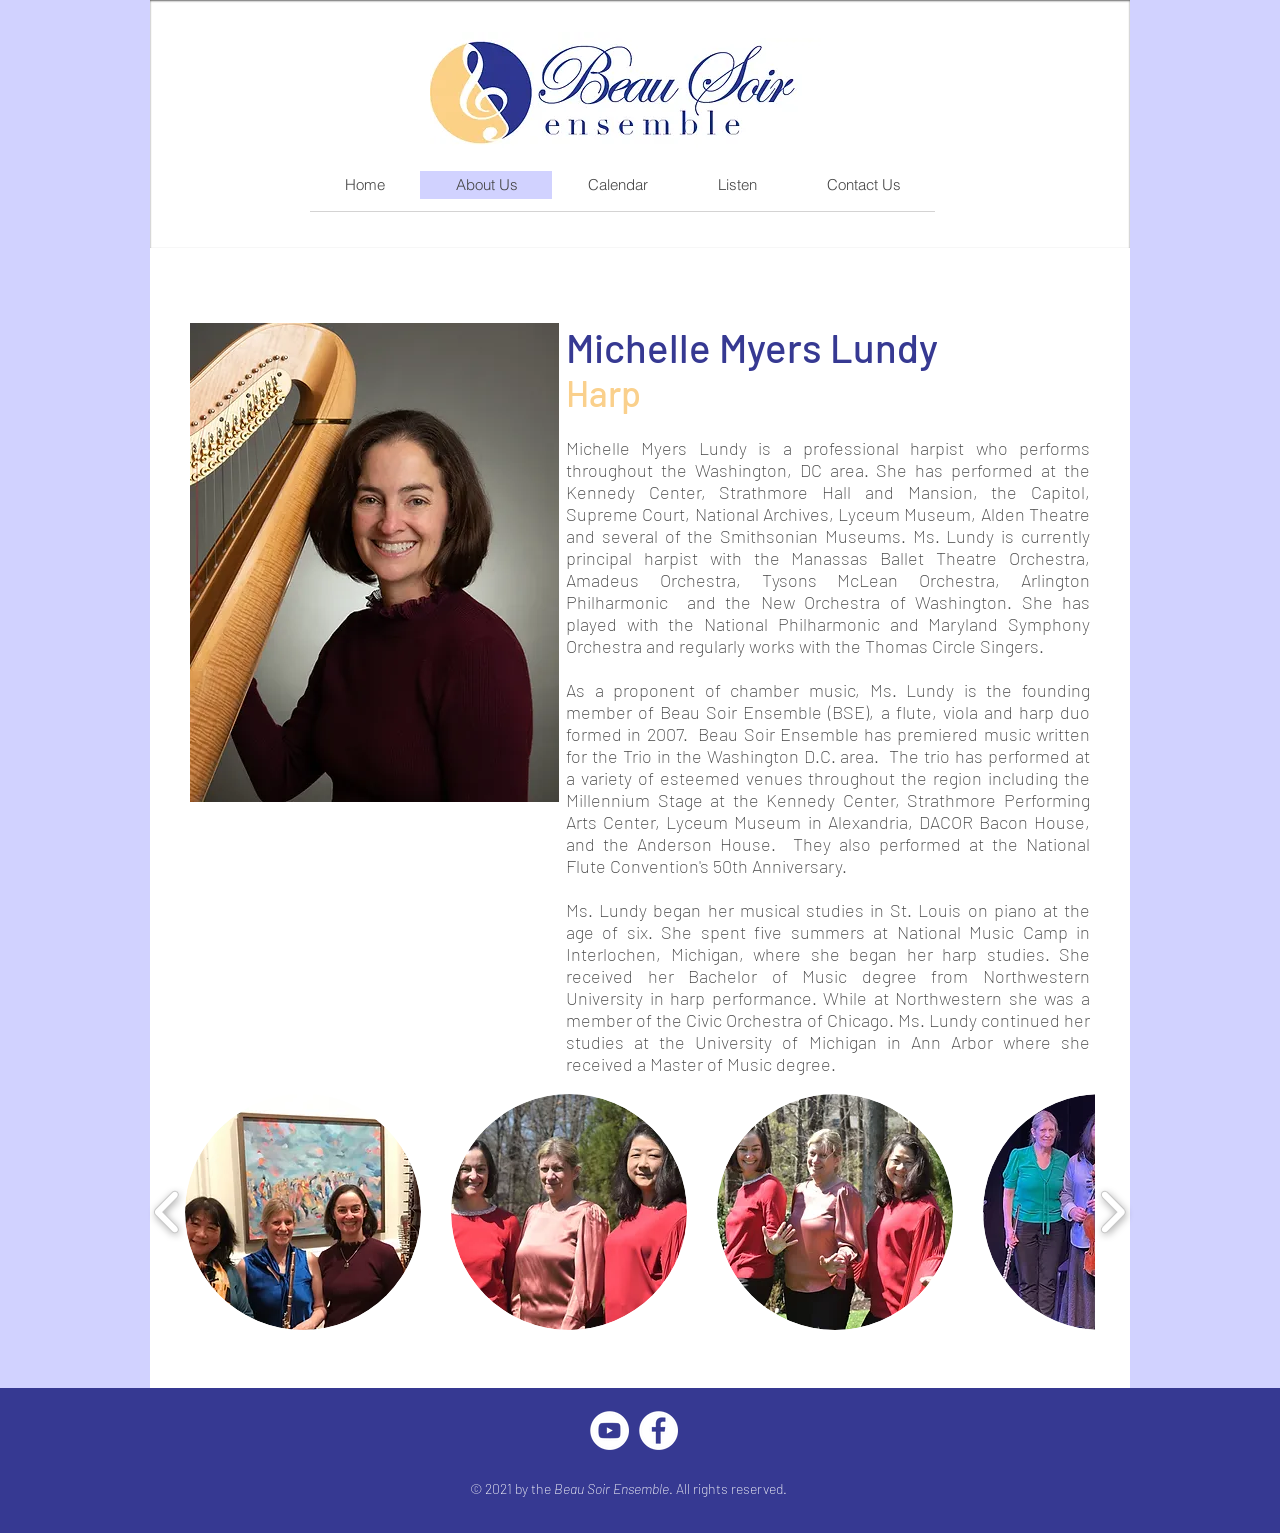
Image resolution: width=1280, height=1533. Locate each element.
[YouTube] (609, 1430)
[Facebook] (658, 1430)
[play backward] (167, 1212)
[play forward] (1112, 1212)
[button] (303, 1212)
